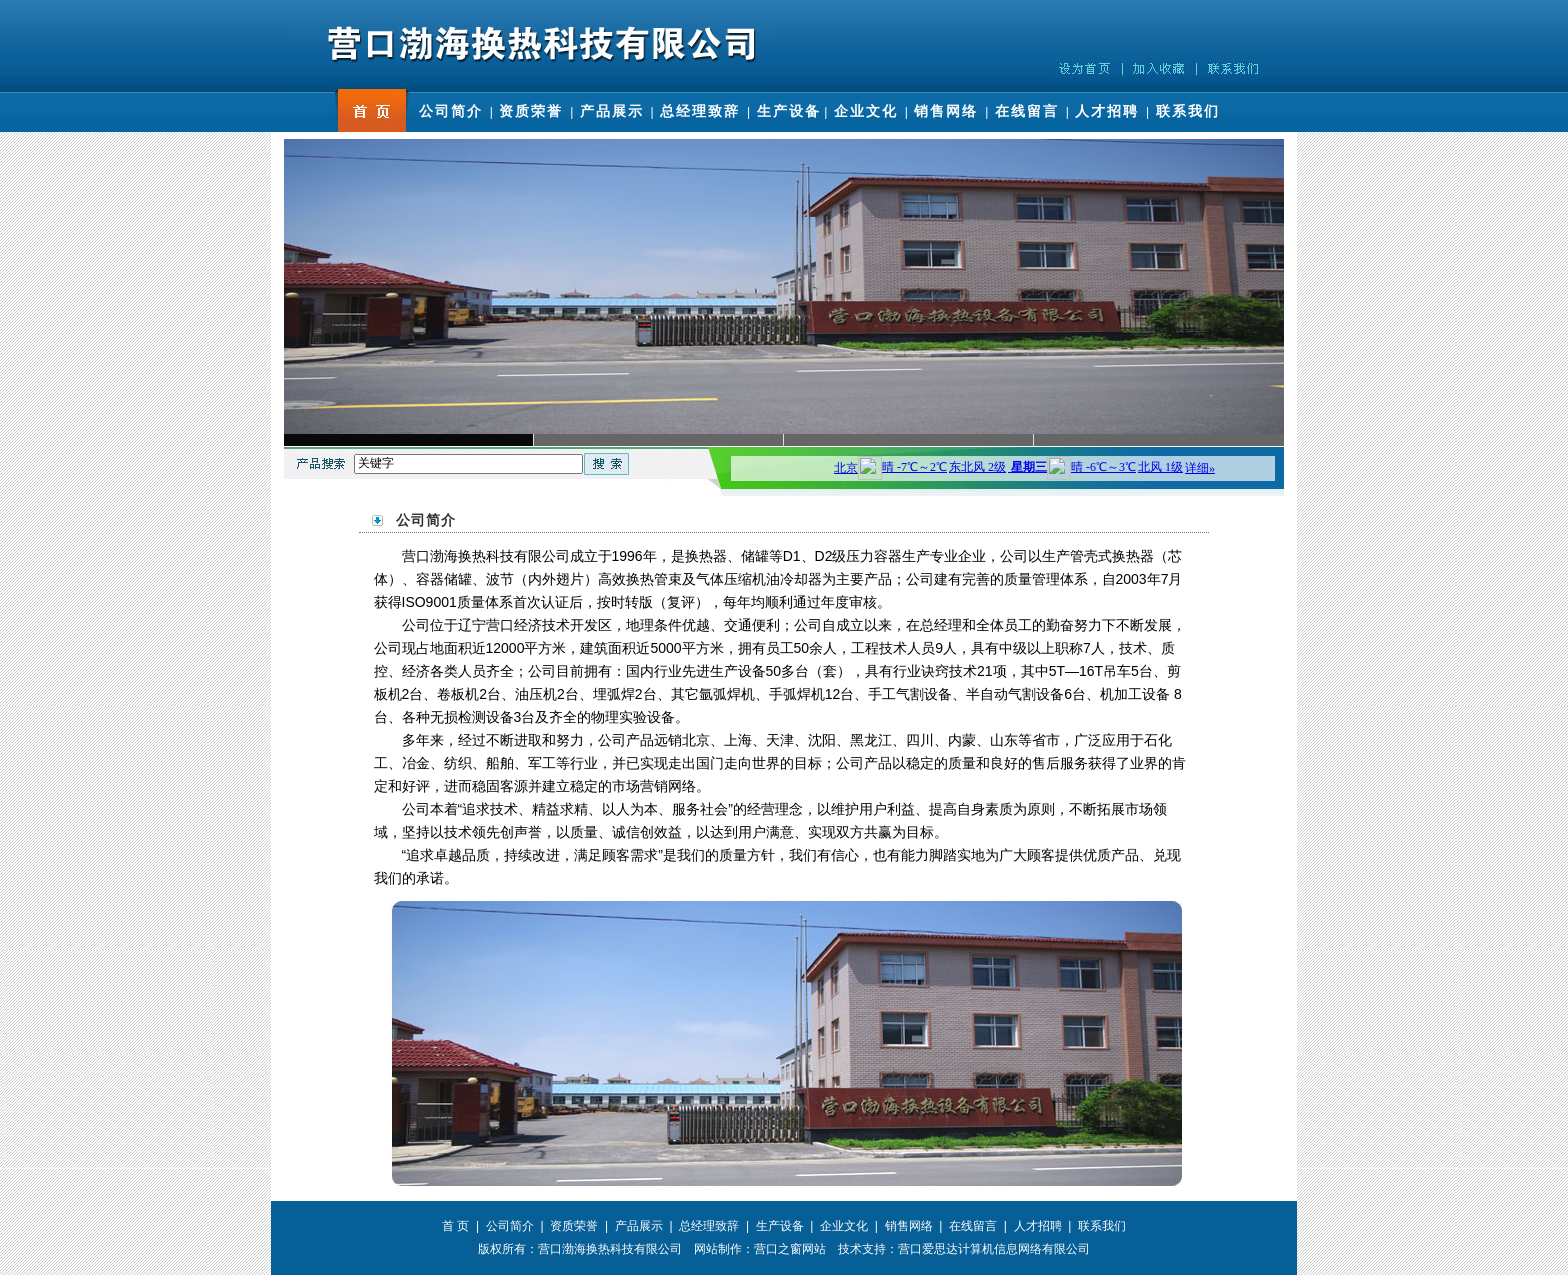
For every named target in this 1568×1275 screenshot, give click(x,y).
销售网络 (946, 111)
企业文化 (866, 111)
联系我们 (1188, 111)
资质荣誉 (531, 111)
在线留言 (1027, 111)
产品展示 (612, 111)
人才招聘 (1107, 111)
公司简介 (451, 111)
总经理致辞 (700, 111)
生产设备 (789, 111)
